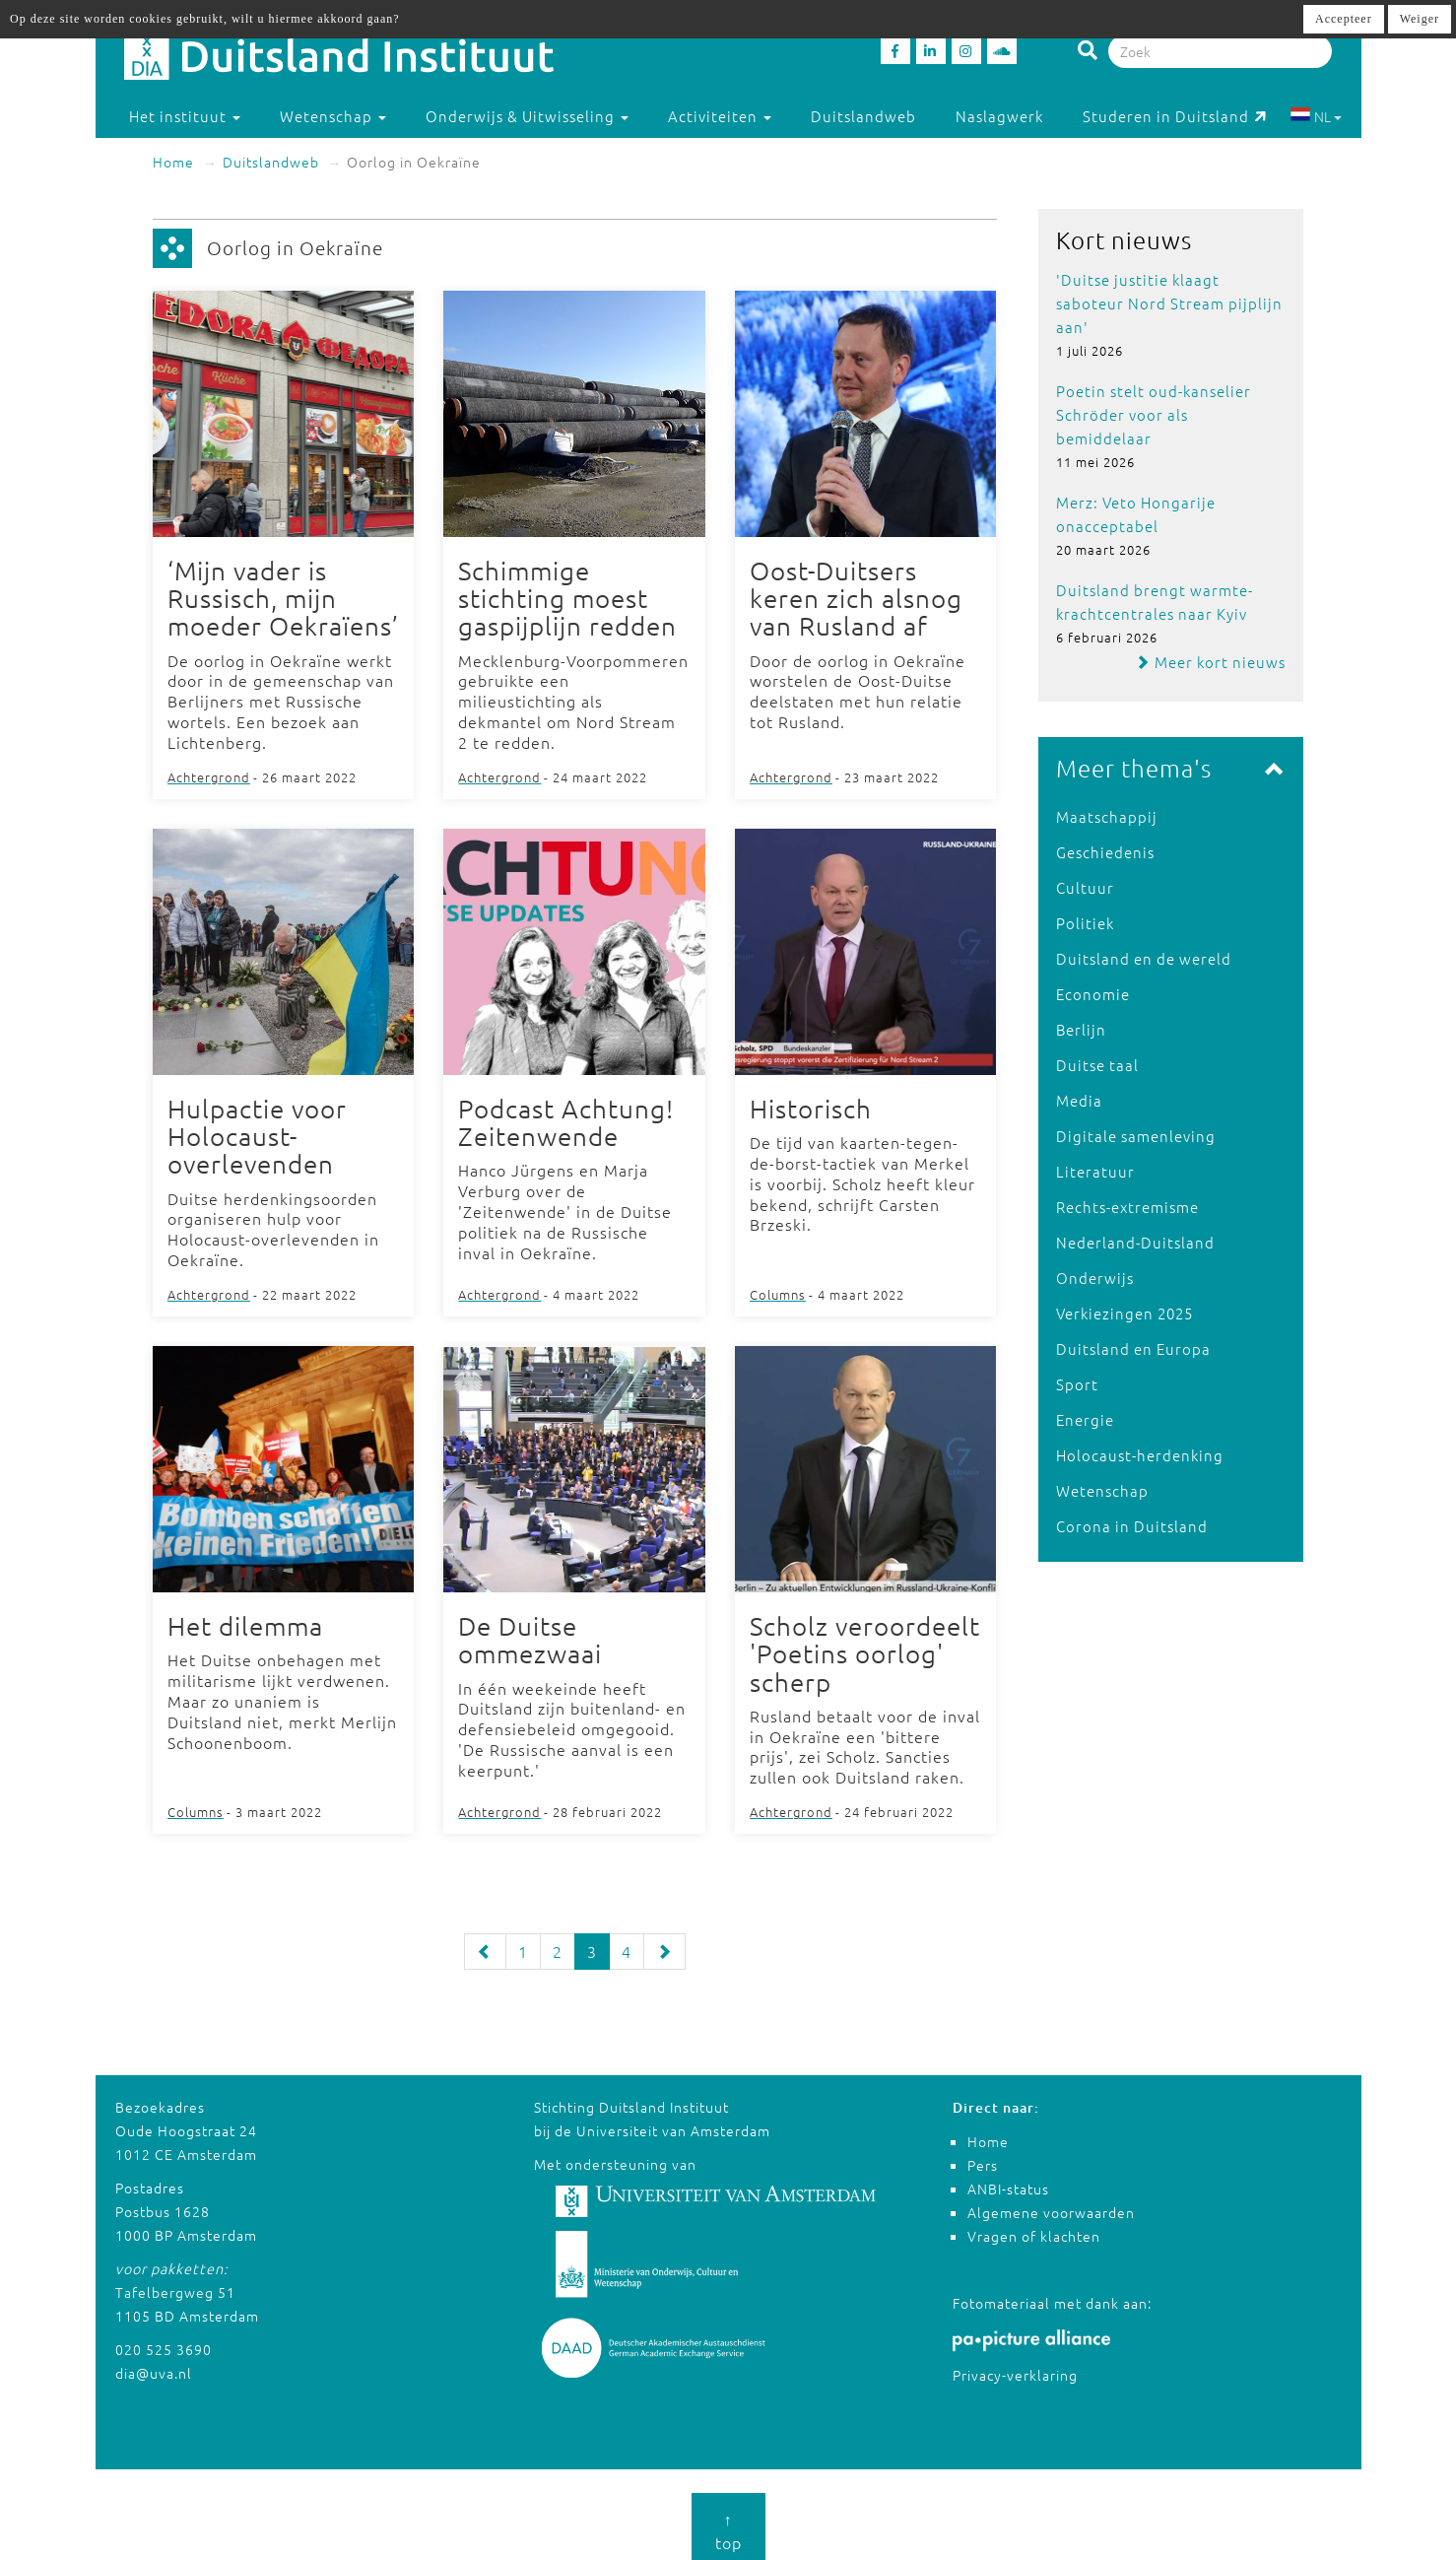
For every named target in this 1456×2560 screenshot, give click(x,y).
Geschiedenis (1105, 852)
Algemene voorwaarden (1051, 2205)
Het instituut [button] (184, 115)
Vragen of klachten (1033, 2229)
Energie (1085, 1419)
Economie (1093, 993)
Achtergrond (208, 775)
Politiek (1085, 922)
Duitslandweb (863, 115)
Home (173, 161)
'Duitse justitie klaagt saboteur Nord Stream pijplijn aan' (1169, 303)
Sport (1077, 1384)
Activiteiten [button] (719, 115)
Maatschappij (1107, 816)
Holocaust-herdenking (1140, 1455)
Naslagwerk (999, 115)
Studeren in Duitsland (1175, 115)
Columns (778, 1289)
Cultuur (1085, 887)
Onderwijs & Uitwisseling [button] (527, 115)
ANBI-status (1008, 2181)
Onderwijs (1095, 1277)
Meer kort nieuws (1210, 661)
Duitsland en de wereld (1143, 958)
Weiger (1419, 19)
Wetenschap (1102, 1490)
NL (1316, 116)
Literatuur (1095, 1171)
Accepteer (1343, 19)
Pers (982, 2158)
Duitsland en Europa (1133, 1348)
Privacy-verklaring (1015, 2367)
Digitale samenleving (1136, 1135)
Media (1079, 1100)
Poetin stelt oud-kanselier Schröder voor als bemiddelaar (1153, 414)
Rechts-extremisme (1127, 1206)
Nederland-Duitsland (1135, 1242)
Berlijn (1081, 1029)
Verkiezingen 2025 (1124, 1313)
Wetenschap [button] (333, 115)
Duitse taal (1097, 1064)
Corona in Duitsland (1132, 1526)
